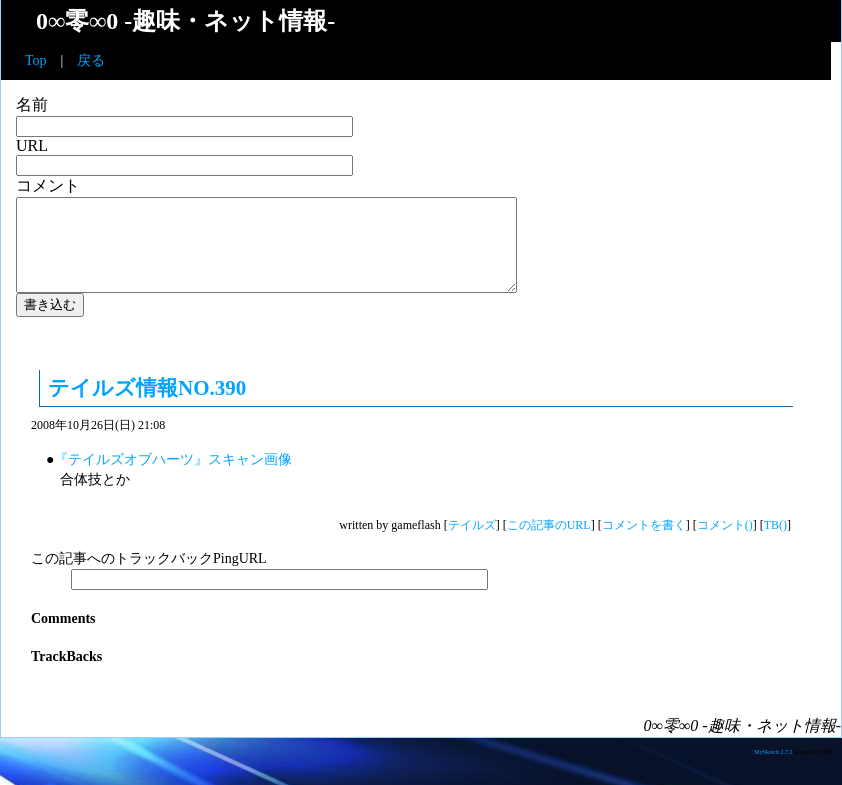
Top (36, 60)
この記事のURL (549, 543)
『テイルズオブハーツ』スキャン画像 (173, 477)
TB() (775, 543)
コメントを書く (644, 543)
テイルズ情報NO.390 (147, 406)
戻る (91, 60)
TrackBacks (66, 674)
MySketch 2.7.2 (774, 770)
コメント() (725, 543)
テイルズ (472, 543)
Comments (63, 636)
